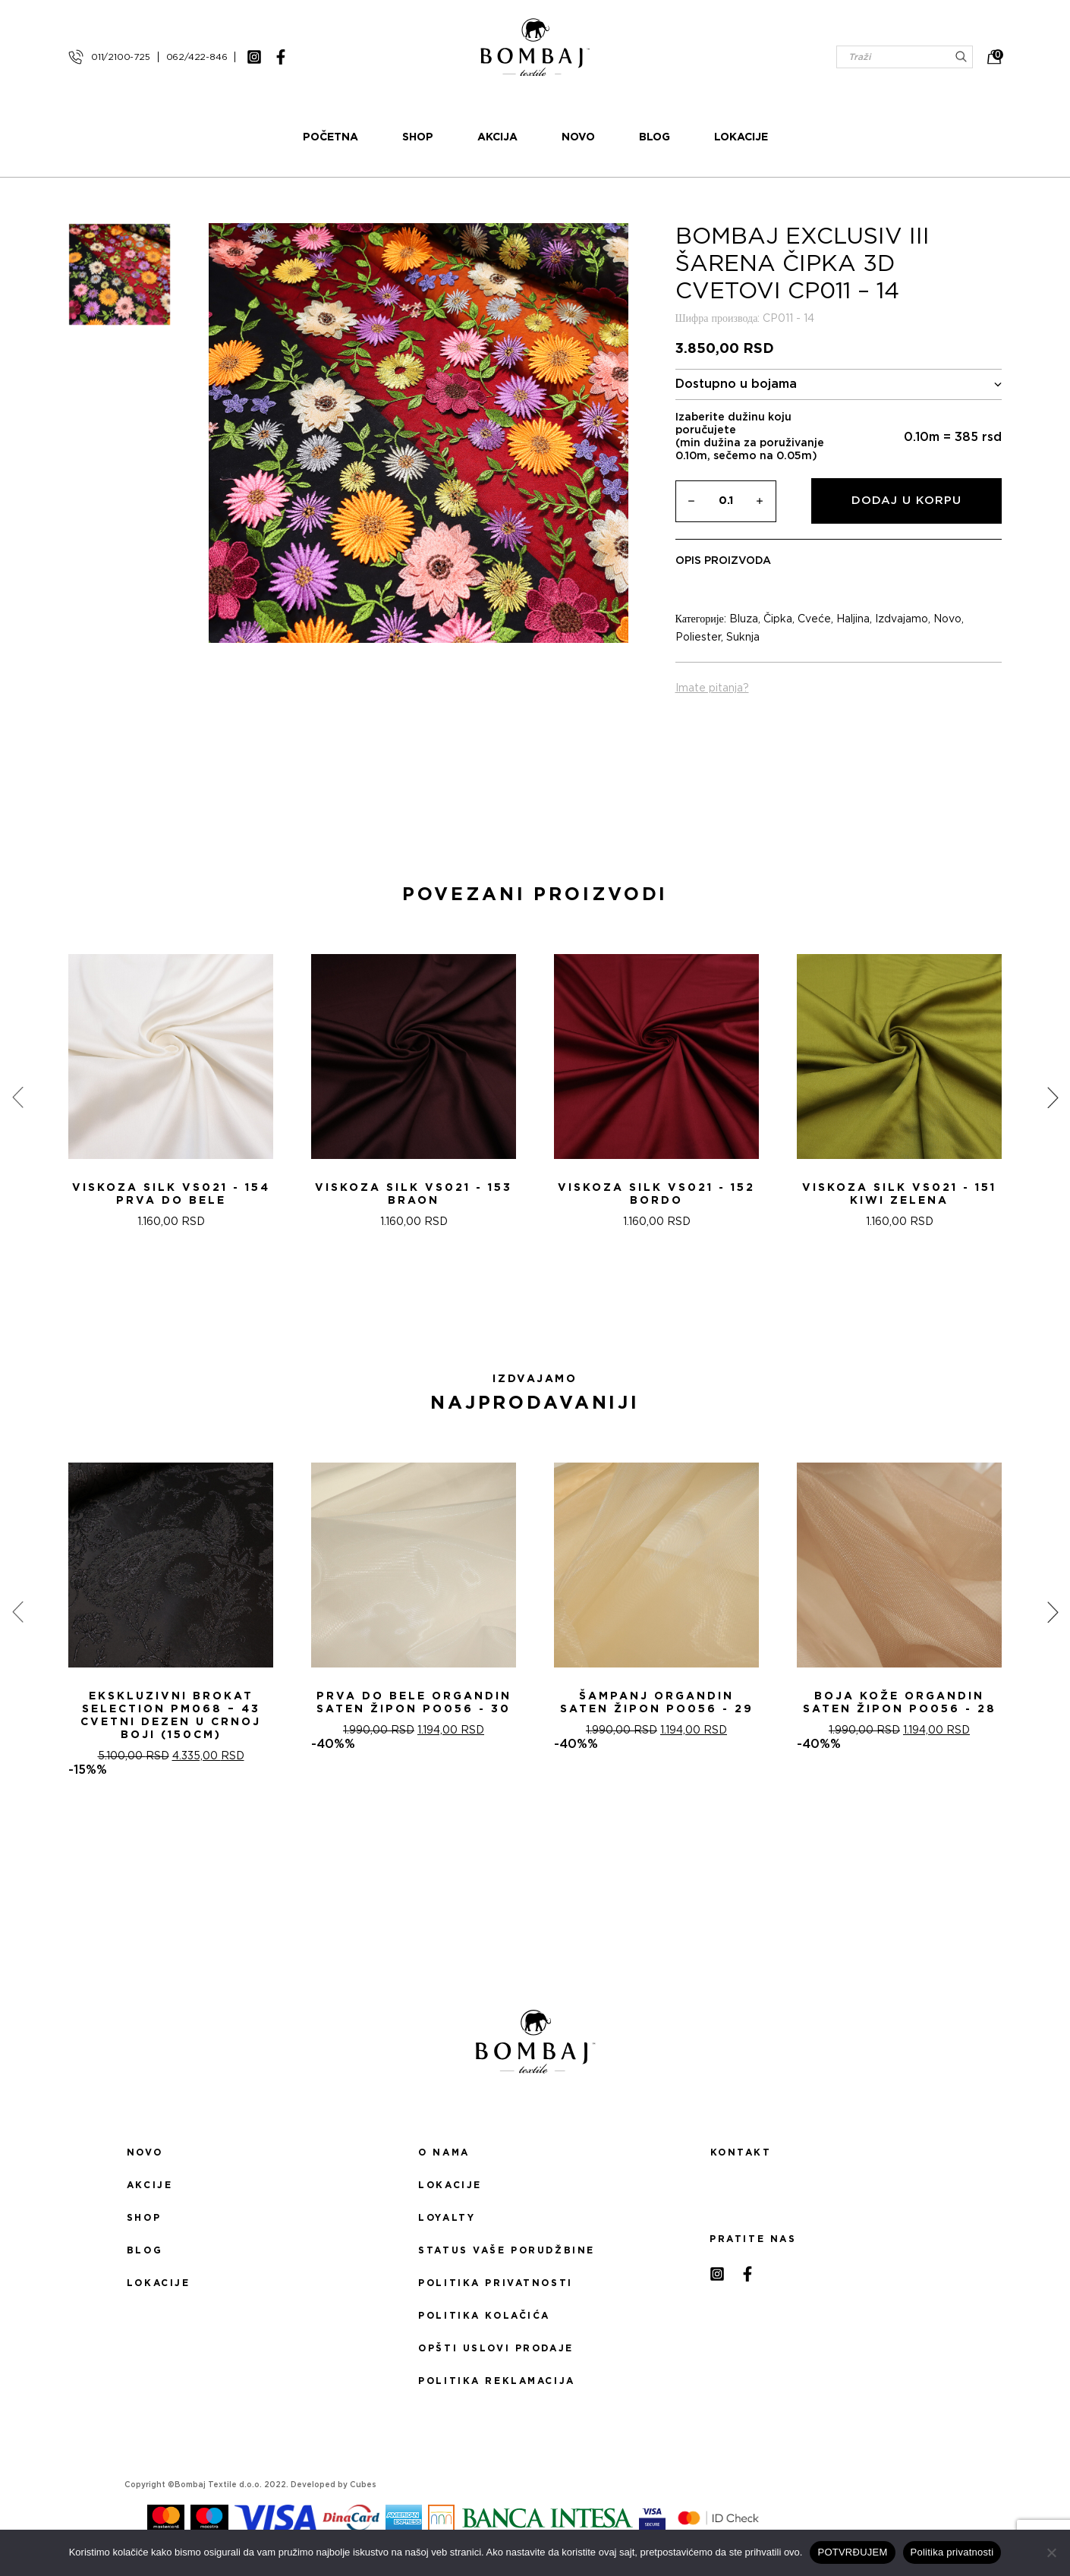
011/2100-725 (120, 56)
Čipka (777, 619)
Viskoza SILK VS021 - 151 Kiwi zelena (899, 1194)
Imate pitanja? (712, 688)
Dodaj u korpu (906, 500)
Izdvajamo (901, 619)
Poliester (698, 637)
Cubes (363, 2485)
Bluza (743, 619)
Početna (330, 137)
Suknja (743, 637)
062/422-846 (197, 56)
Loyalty (446, 2217)
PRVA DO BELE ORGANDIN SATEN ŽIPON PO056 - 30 (413, 1703)
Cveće (814, 619)
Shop (417, 137)
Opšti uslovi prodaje (495, 2348)
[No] (1051, 2552)
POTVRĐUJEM (852, 2552)
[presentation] (17, 1097)
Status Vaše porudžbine (506, 2250)
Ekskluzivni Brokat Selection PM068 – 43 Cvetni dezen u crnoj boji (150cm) (170, 1715)
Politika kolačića (484, 2315)
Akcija (497, 137)
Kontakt (741, 2152)
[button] (526, 1308)
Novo (578, 137)
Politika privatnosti (495, 2283)
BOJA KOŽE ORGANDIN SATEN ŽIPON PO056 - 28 (899, 1703)
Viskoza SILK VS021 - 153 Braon (413, 1194)
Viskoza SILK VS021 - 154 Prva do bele (171, 1194)
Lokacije (741, 137)
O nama (443, 2152)
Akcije (149, 2185)
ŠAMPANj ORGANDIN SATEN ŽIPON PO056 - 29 (657, 1703)
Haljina (853, 619)
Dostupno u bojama (838, 384)
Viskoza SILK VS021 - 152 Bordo (656, 1194)
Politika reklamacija (496, 2380)
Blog (654, 137)
